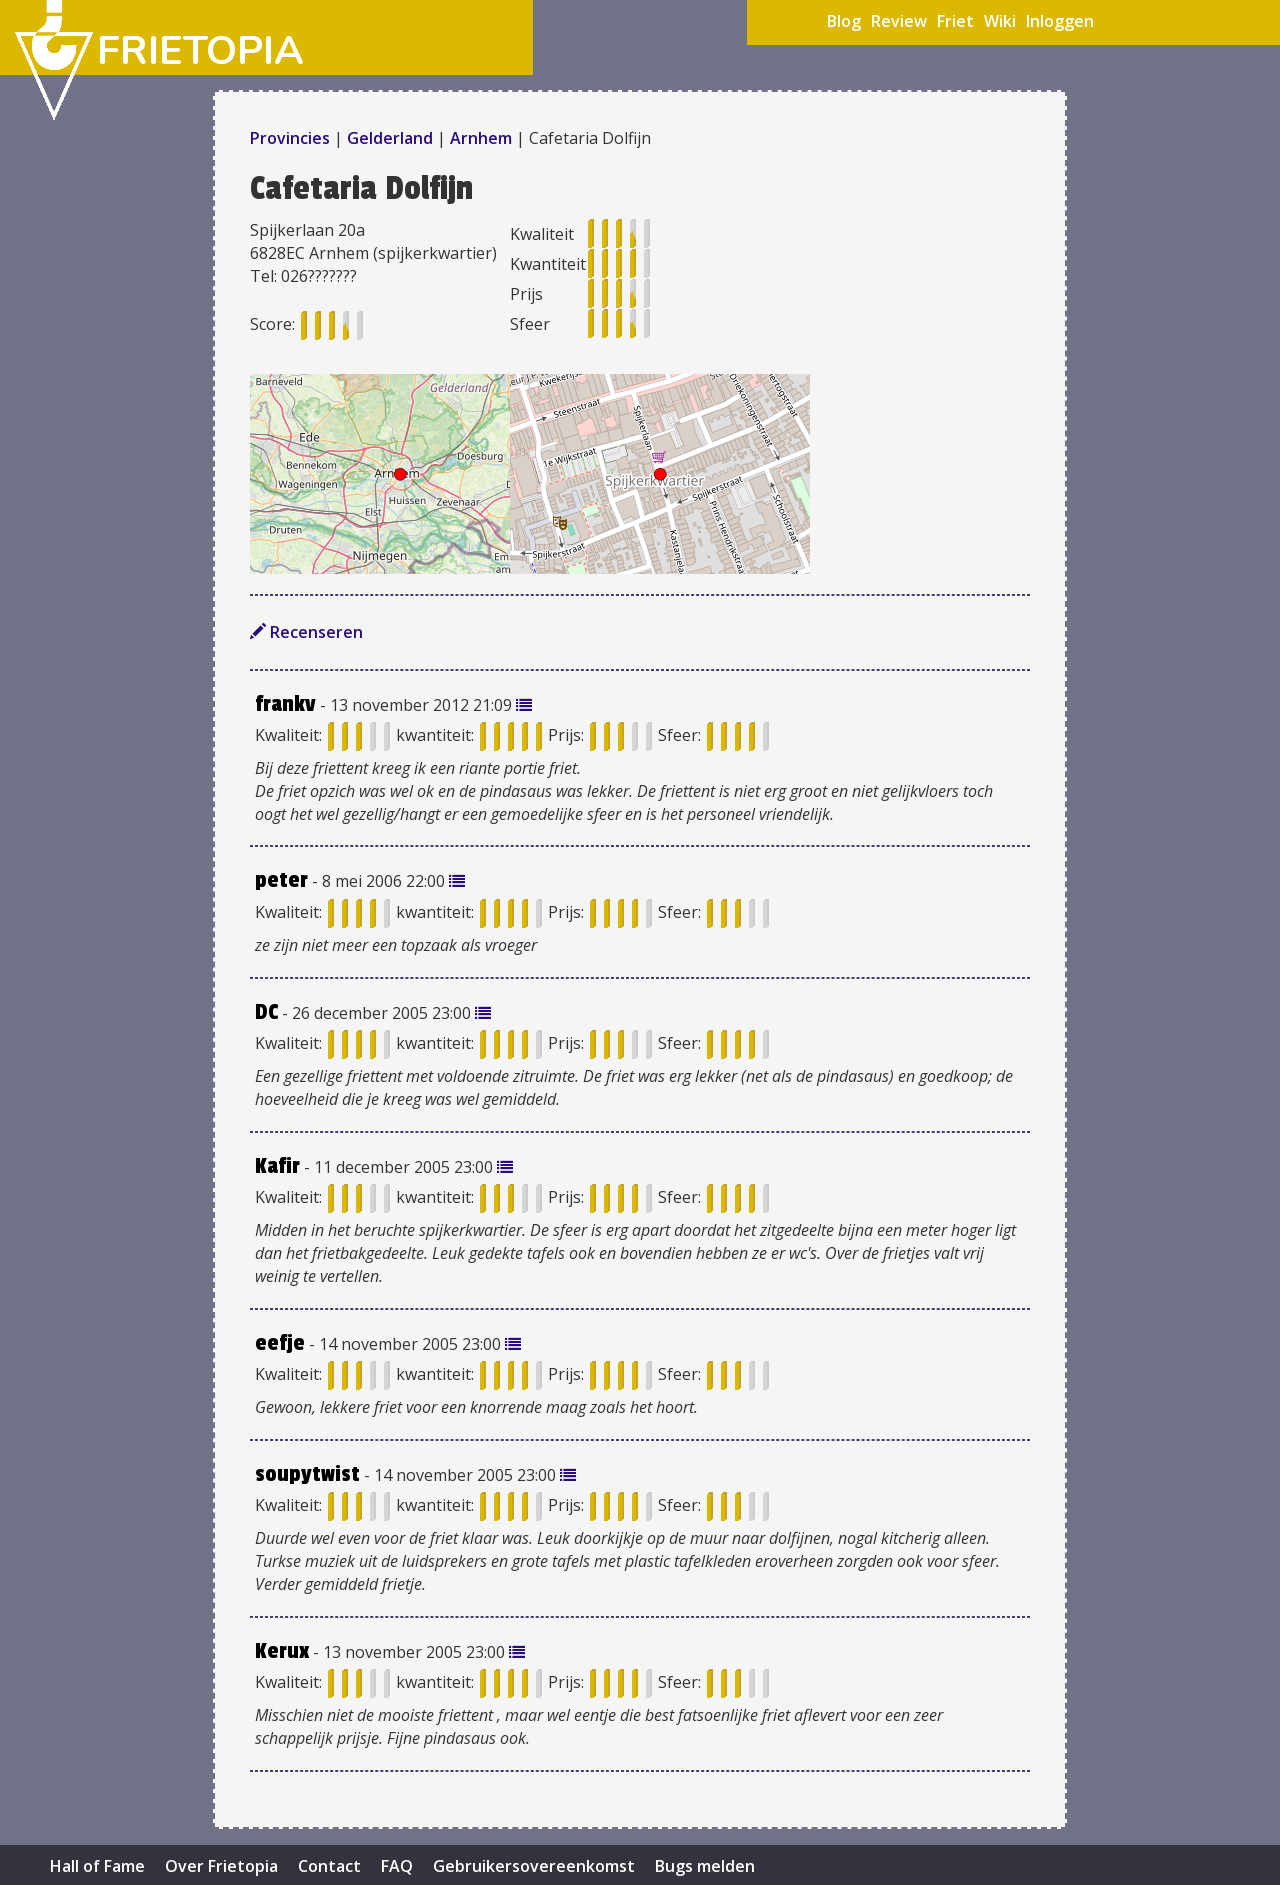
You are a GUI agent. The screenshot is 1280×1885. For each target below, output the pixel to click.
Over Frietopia (221, 1866)
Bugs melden (705, 1866)
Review (899, 21)
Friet (955, 21)
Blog (844, 21)
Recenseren (306, 632)
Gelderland (390, 138)
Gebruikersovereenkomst (534, 1866)
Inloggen (1060, 21)
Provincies (292, 138)
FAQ (397, 1866)
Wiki (1000, 21)
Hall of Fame (97, 1866)
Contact (329, 1866)
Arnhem (481, 138)
